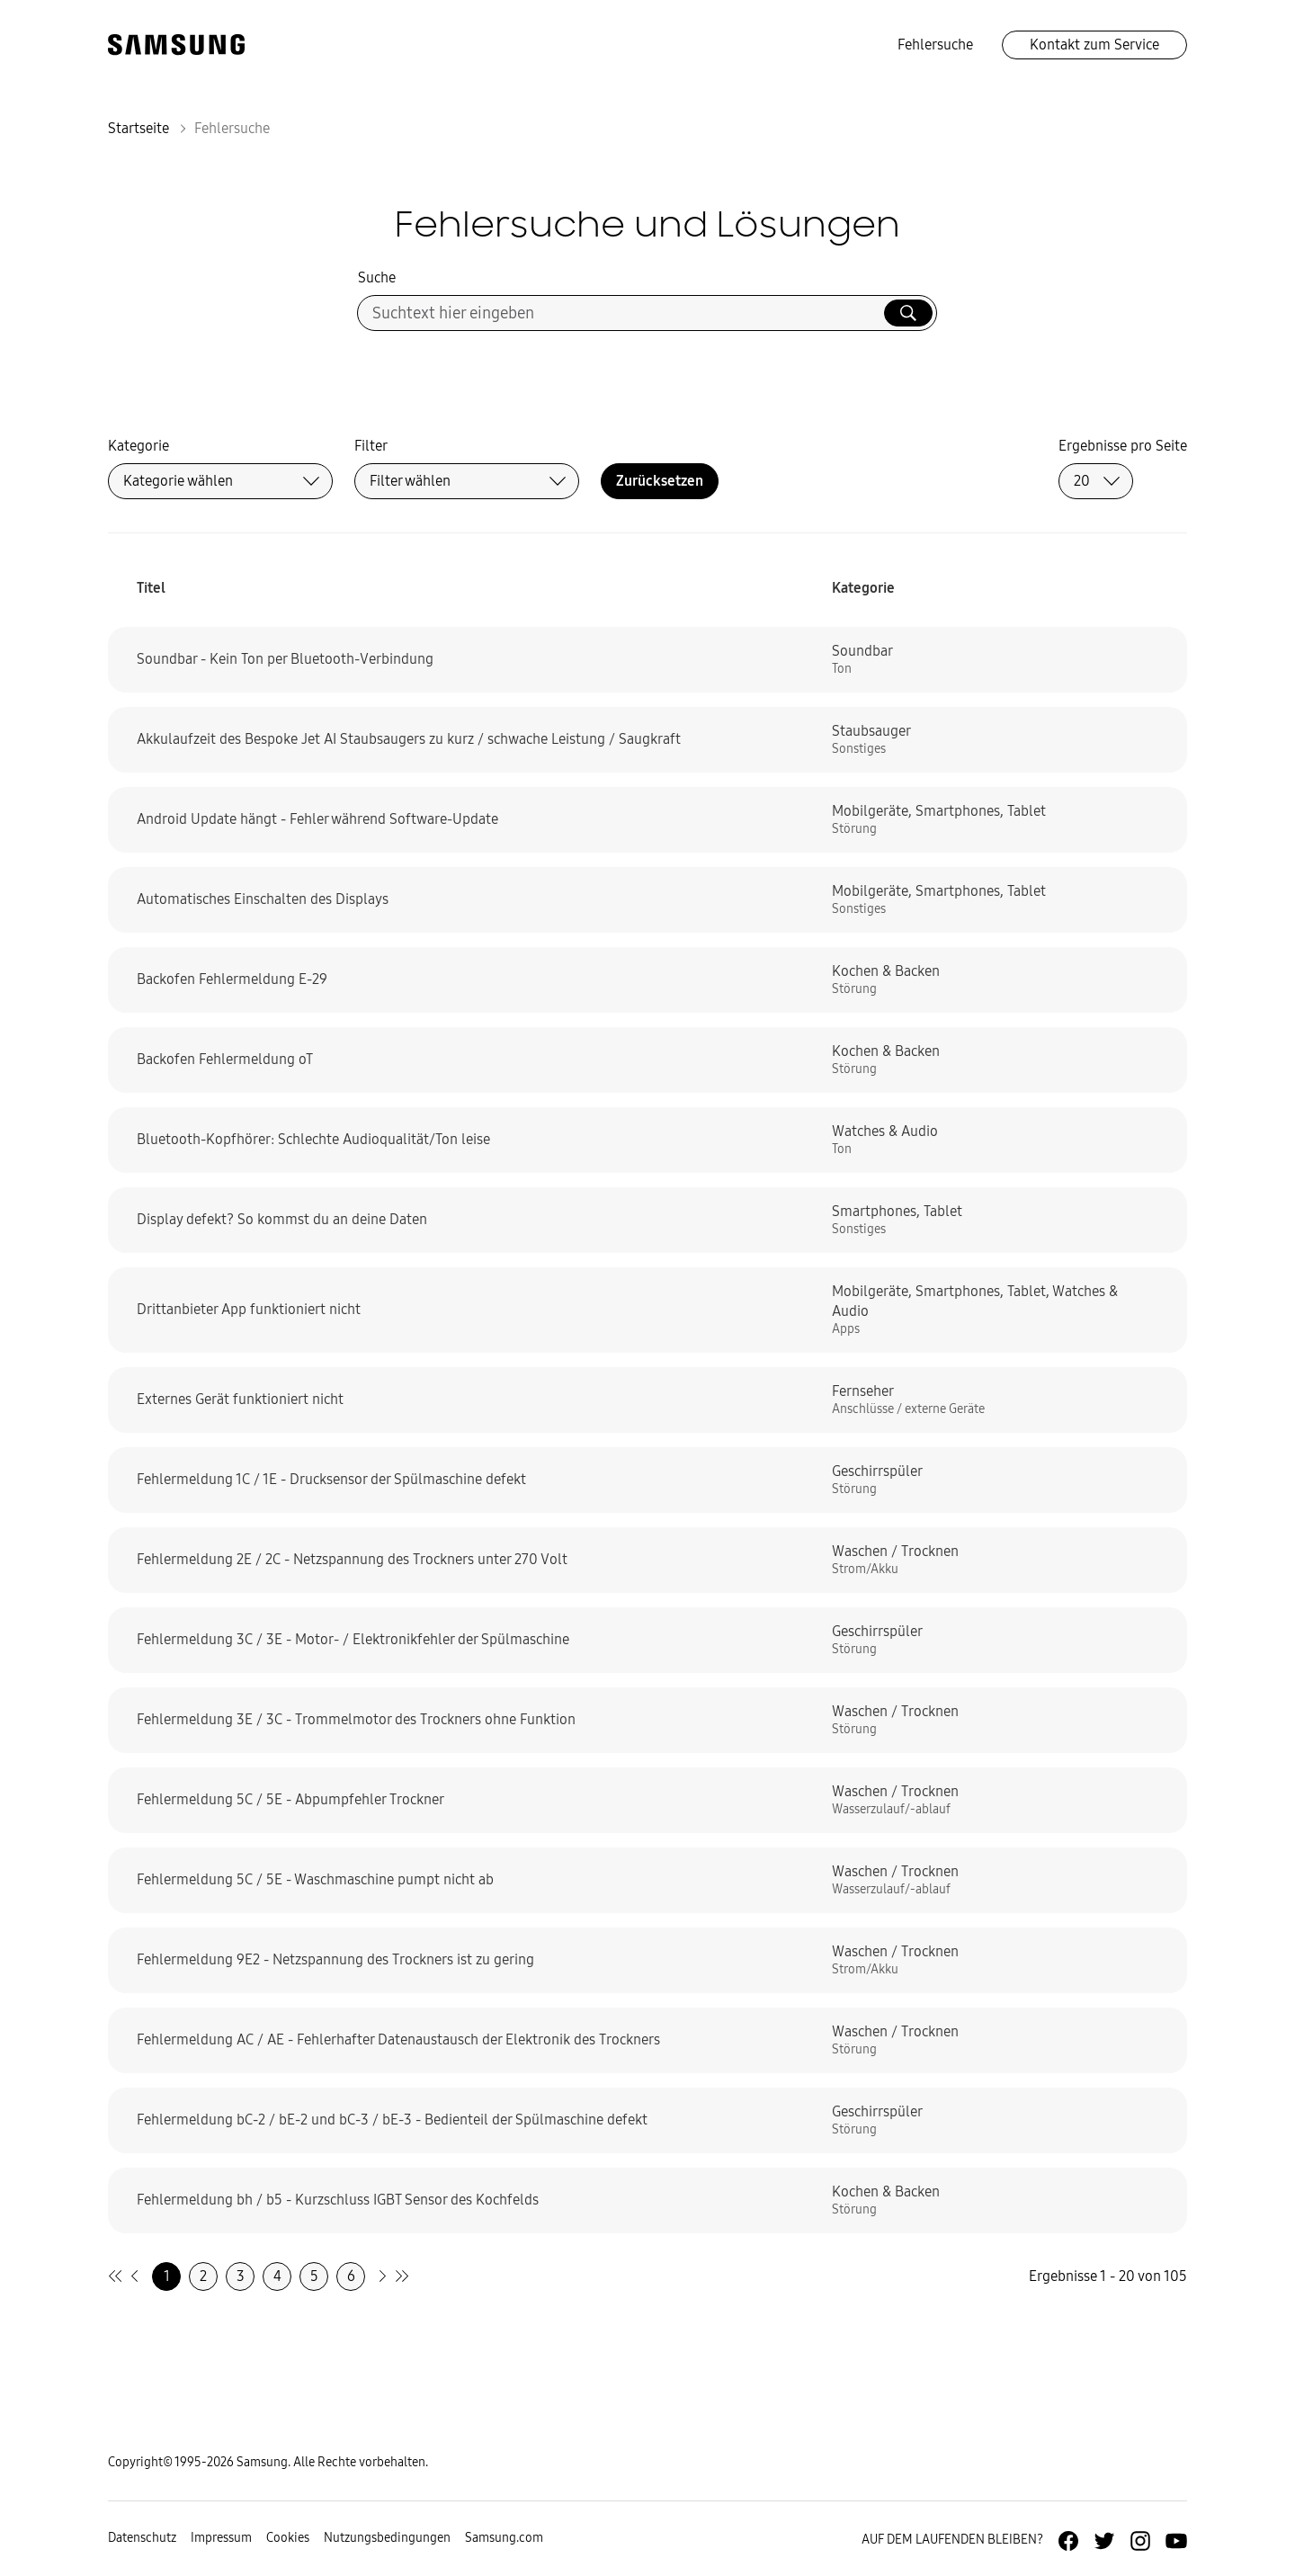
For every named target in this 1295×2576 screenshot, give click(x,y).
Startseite (138, 128)
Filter (371, 445)
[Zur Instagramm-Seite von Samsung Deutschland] (1140, 2541)
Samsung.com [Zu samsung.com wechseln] (504, 2537)
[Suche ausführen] (908, 313)
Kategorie (138, 445)
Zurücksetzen (659, 480)
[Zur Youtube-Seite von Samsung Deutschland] (1176, 2541)
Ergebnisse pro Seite (1122, 445)
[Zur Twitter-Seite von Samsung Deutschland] (1104, 2541)
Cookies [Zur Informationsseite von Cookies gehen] (287, 2537)
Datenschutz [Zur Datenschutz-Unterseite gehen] (142, 2537)
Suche (377, 277)
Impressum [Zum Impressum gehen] (221, 2537)
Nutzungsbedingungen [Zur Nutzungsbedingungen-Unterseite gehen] (387, 2537)
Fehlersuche (935, 44)
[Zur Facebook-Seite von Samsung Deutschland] (1068, 2541)
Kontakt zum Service (1094, 44)
